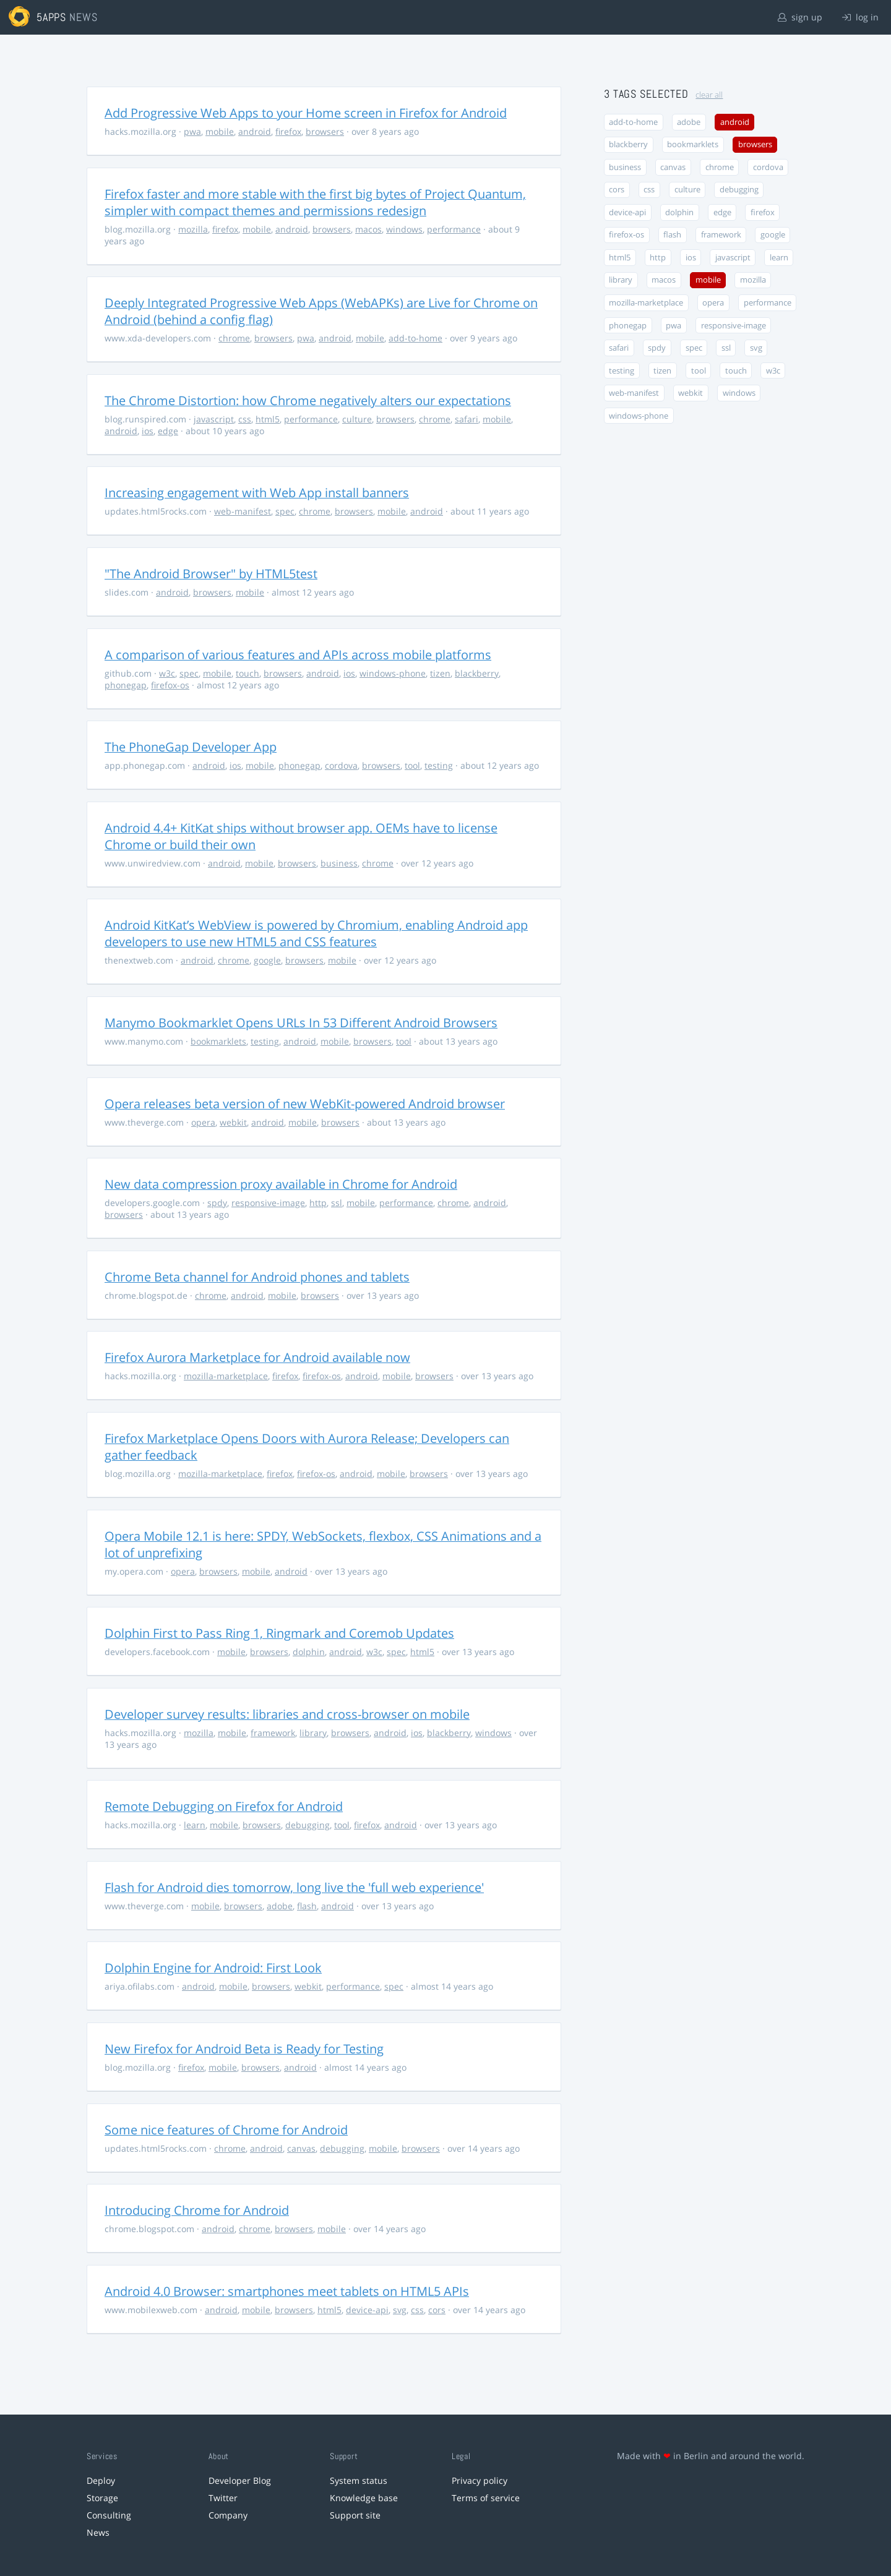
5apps (52, 17)
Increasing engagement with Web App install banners (257, 492)
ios (147, 431)
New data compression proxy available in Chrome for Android (281, 1184)
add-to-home (415, 338)
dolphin (309, 1652)
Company (228, 2515)
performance (454, 229)
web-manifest (242, 511)
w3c (167, 673)
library (313, 1733)
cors (437, 2310)
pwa (192, 131)
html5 (268, 419)
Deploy (101, 2480)
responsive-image (268, 1203)
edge (168, 431)
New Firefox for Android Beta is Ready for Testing (244, 2048)
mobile (219, 131)
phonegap (126, 685)
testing (438, 765)
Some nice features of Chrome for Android (226, 2129)
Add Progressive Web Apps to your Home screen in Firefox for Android (306, 113)
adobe (280, 1906)
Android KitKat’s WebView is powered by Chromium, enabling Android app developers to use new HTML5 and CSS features (316, 933)
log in (860, 17)
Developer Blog (240, 2480)
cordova (341, 765)
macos (368, 229)
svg (400, 2310)
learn (194, 1825)
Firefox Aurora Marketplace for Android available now (257, 1357)
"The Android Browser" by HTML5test (211, 573)
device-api (367, 2310)
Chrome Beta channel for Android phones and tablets (257, 1277)
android (254, 131)
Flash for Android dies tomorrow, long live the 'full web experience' (294, 1887)
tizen (440, 673)
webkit (233, 1122)
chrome (234, 338)
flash (307, 1906)
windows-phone (392, 673)
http (318, 1203)
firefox (288, 131)
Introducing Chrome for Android (197, 2210)
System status (358, 2480)
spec (285, 511)
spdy (217, 1203)
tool (412, 765)
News (98, 2532)
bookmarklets (218, 1041)
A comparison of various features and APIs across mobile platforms (298, 654)
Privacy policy (479, 2480)
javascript (214, 419)
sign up (800, 17)
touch (247, 673)
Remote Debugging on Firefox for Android (224, 1806)
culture (357, 419)
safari (466, 419)
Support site (355, 2515)
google (267, 960)
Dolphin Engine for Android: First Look (213, 1967)
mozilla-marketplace (226, 1376)
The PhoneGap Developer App (191, 746)
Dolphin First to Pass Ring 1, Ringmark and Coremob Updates (279, 1633)
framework (273, 1733)
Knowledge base (364, 2498)
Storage (102, 2498)
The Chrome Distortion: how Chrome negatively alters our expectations (308, 400)
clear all (709, 95)
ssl (336, 1203)
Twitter (223, 2498)
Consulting (109, 2515)
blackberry (477, 673)
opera (203, 1122)
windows (404, 229)
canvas (301, 2148)
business (339, 863)
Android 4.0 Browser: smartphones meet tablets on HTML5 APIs (287, 2291)
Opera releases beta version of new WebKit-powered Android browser (305, 1103)
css (244, 419)
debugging (307, 1825)
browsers (325, 131)
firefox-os (170, 685)
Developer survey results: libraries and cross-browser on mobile (287, 1714)
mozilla (193, 229)
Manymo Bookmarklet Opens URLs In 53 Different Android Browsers (301, 1022)
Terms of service (486, 2498)
